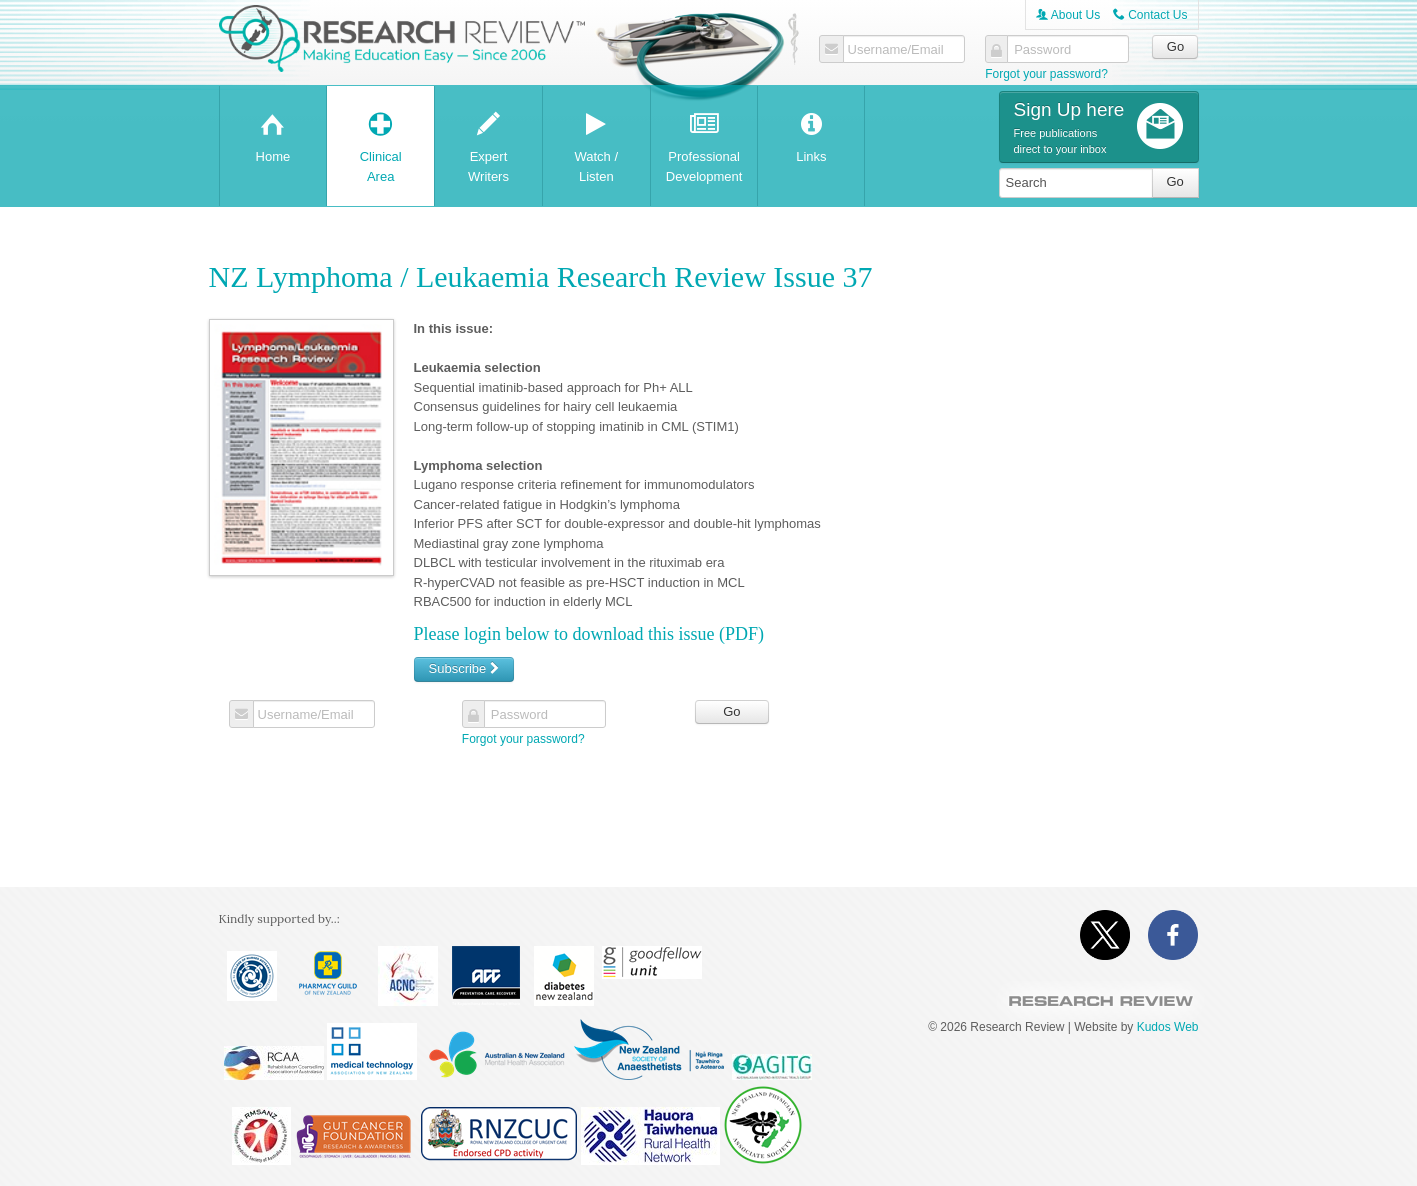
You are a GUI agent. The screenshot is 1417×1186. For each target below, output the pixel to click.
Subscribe (464, 668)
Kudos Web (1168, 1027)
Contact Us (1150, 15)
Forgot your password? (1046, 74)
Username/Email (896, 50)
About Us (1068, 15)
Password (1042, 50)
